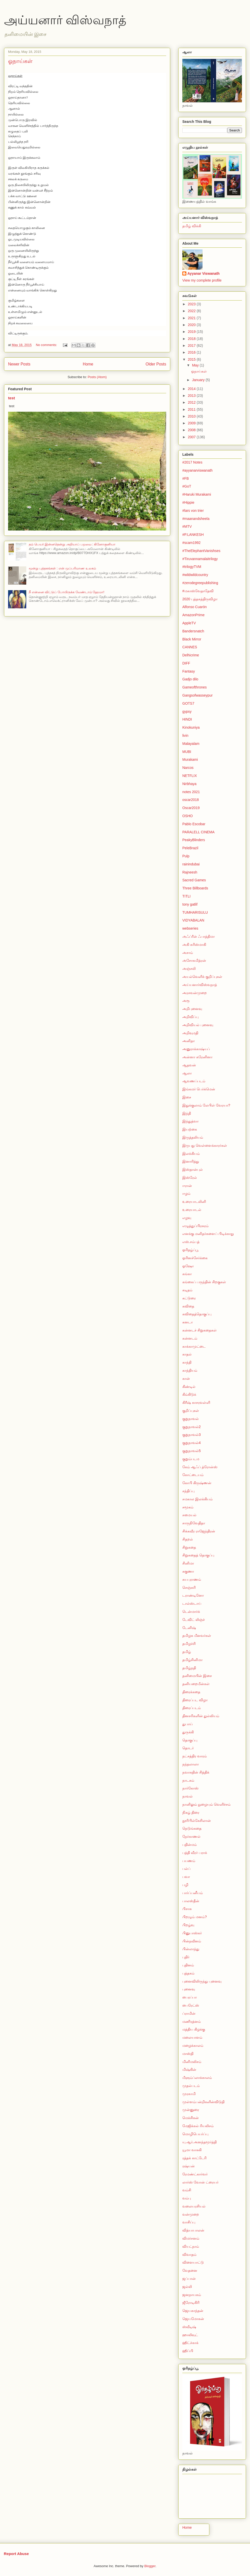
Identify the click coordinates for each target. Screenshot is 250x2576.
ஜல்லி (187, 2287)
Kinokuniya (191, 727)
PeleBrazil (190, 848)
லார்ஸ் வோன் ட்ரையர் (200, 2182)
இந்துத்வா (190, 1121)
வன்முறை (190, 2214)
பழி (185, 1885)
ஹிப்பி (187, 2351)
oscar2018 (190, 800)
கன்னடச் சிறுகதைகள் (199, 1330)
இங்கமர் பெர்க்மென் (198, 1089)
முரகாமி (189, 2094)
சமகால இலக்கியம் (197, 1499)
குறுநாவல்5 (191, 1451)
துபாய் (187, 1724)
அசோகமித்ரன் (194, 960)
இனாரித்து (190, 1161)
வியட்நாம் (190, 2246)
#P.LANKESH (193, 535)
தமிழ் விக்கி (191, 226)
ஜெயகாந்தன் (192, 2311)
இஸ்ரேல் (189, 1178)
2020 (192, 325)
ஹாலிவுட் (190, 2335)
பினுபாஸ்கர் (192, 1933)
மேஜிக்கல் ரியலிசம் (198, 2126)
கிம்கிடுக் (189, 1394)
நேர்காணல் (191, 1836)
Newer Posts (19, 364)
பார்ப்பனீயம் (192, 1893)
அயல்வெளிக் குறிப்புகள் (202, 977)
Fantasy (188, 671)
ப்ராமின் (188, 2013)
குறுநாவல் (190, 1419)
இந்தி (186, 1113)
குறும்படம (190, 1459)
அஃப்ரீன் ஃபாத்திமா (198, 936)
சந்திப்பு (188, 1491)
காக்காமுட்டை (194, 1346)
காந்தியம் (189, 1370)
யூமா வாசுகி (192, 2150)
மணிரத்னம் (191, 2021)
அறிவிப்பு (190, 1017)
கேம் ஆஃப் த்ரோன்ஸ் (199, 1467)
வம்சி (186, 2190)
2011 (192, 409)
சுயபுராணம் (191, 1579)
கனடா (187, 1322)
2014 (192, 389)
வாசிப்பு (188, 2222)
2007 (192, 437)
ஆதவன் (189, 1065)
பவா (186, 1877)
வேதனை (189, 2270)
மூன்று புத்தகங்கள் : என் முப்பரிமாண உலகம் (62, 568)
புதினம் (188, 1965)
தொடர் (188, 1748)
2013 (192, 396)
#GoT (186, 486)
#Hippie (188, 502)
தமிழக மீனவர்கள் (196, 1636)
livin (185, 735)
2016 (192, 352)
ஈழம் (186, 1193)
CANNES (189, 647)
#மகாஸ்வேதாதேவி (198, 591)
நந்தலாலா (190, 1764)
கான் (186, 1378)
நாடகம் (188, 1780)
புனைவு (188, 1989)
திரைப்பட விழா (195, 1700)
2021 (192, 318)
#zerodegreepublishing (200, 583)
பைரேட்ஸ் (190, 2005)
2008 (192, 430)
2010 (192, 416)
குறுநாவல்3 (191, 1435)
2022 (192, 311)
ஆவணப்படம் (193, 1081)
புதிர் (185, 1957)
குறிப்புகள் (190, 1411)
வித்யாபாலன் (193, 2230)
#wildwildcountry (195, 575)
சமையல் (189, 1515)
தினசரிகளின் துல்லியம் (200, 1716)
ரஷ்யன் (188, 2166)
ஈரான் (187, 1186)
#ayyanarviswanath (197, 470)
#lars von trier (193, 511)
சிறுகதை (189, 1547)
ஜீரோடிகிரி (190, 2303)
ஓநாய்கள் (20, 61)
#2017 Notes (192, 462)
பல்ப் (186, 1869)
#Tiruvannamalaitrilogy (200, 559)
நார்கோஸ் (190, 1788)
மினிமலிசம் (191, 2062)
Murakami (190, 759)
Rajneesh (189, 872)
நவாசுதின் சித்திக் (195, 1772)
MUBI (186, 752)
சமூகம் (187, 1507)
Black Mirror (191, 639)
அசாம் (187, 953)
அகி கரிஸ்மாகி (194, 944)
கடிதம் (187, 1290)
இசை (186, 1097)
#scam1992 (191, 543)
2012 (192, 402)
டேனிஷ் (189, 1628)
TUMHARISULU (195, 912)
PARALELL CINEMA (198, 832)
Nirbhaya (189, 784)
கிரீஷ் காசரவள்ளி (196, 1402)
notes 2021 (191, 792)
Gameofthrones (194, 687)
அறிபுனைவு (192, 1009)
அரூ (186, 1001)
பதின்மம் (189, 1845)
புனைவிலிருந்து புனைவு (201, 1981)
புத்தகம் (188, 1973)
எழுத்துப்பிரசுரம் (195, 1226)
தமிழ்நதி (189, 1668)
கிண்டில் (188, 1387)
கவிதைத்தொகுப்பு (196, 1314)
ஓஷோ (188, 1266)
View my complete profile (201, 280)
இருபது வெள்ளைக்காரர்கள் (204, 1145)
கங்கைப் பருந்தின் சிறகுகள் (204, 1282)
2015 (192, 359)
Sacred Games (194, 880)
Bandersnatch (193, 631)
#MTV (187, 526)
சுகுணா (188, 1571)
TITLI (186, 896)
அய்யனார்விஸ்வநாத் (199, 985)
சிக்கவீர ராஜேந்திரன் (198, 1531)
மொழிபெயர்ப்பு (195, 2134)
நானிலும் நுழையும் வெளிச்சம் (206, 1804)
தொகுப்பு (189, 1740)
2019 (192, 332)
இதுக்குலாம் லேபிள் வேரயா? (206, 1105)
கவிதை (188, 1306)
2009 (192, 423)
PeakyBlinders (193, 840)
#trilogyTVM (191, 567)
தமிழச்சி (189, 1644)
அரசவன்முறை (194, 993)
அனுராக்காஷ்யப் (196, 1049)
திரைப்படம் (191, 1708)
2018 (192, 339)
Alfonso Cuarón (194, 607)
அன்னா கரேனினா (197, 1057)
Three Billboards (195, 888)
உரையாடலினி (194, 1202)
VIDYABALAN (193, 920)
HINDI (187, 719)
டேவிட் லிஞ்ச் (193, 1620)
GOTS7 (188, 703)
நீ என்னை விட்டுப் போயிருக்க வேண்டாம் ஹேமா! (66, 592)
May (195, 365)
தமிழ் (186, 1652)
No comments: (47, 345)
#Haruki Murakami (196, 494)
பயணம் (188, 1861)
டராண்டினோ (193, 1595)
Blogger (149, 2566)
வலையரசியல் (194, 2206)
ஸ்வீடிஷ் (189, 2327)
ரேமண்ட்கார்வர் (195, 2174)
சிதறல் (187, 1539)
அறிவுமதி (190, 1033)
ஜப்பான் (189, 2278)
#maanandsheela (195, 519)
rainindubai (191, 864)
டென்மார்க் (191, 1611)
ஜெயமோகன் (193, 2319)
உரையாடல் (191, 1210)
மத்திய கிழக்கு (193, 2029)
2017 (192, 345)
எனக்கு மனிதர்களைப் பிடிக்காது (208, 1234)
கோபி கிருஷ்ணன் (196, 1483)
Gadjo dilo (190, 679)
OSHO (187, 816)
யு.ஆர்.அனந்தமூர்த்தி (199, 2142)
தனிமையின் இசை (197, 1676)
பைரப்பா (189, 1997)
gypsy (187, 711)
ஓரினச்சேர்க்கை (195, 1258)
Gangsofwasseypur (197, 695)
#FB (185, 478)
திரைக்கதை (191, 1692)
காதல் (187, 1354)
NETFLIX (189, 776)
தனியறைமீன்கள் (196, 1684)
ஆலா (187, 1073)
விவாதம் (189, 2254)
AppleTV (189, 623)
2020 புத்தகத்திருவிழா (199, 599)
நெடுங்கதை (192, 1828)
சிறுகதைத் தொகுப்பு (198, 1555)
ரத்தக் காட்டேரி (194, 2158)
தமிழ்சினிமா (192, 1660)
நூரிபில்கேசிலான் (196, 1821)
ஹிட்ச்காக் (190, 2343)
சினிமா (188, 1563)
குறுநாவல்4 (191, 1443)
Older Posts (156, 364)
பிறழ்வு (188, 1925)
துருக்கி (188, 1732)
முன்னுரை (190, 2110)
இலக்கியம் (191, 1154)
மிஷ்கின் (189, 2069)
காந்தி (186, 1362)
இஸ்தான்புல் (192, 1169)
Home (88, 364)
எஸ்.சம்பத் (190, 1242)
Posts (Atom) (97, 377)
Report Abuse (16, 2553)
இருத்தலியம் (192, 1137)
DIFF (186, 663)
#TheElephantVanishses (201, 551)
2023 (192, 304)
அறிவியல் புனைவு (197, 1025)
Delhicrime (190, 655)
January (199, 380)
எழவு (186, 1218)
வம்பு (186, 2198)
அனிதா (188, 1041)
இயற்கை (189, 1129)
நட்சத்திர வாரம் (194, 1756)
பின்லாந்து (190, 1949)
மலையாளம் (192, 2037)
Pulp (185, 856)
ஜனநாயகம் (191, 2295)
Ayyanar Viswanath (203, 273)
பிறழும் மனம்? (194, 1917)
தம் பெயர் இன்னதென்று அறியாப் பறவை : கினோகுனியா (72, 544)
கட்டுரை (189, 1298)
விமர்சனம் (190, 2238)
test (11, 398)
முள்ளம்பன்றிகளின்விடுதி (203, 2102)
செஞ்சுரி (189, 1587)
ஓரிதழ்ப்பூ (190, 1250)
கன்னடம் (189, 1338)
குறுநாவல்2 (191, 1427)
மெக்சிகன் (190, 2118)
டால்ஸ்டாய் (191, 1603)
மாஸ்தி (187, 2054)
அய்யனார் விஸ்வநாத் (65, 20)
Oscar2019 (190, 808)
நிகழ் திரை (190, 1812)
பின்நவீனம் (191, 1941)
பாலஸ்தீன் (190, 1901)
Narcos (187, 768)
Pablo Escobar (193, 824)
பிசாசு (187, 1909)
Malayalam (190, 744)
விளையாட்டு (193, 2262)
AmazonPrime (193, 615)
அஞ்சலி (189, 969)
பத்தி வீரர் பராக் (194, 1853)
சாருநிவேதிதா (193, 1523)
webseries (190, 928)
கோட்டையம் (193, 1475)
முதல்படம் (191, 2086)
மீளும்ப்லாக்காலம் (197, 2078)
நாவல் (187, 1796)
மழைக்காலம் (192, 2045)
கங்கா (187, 1274)
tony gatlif (189, 904)
